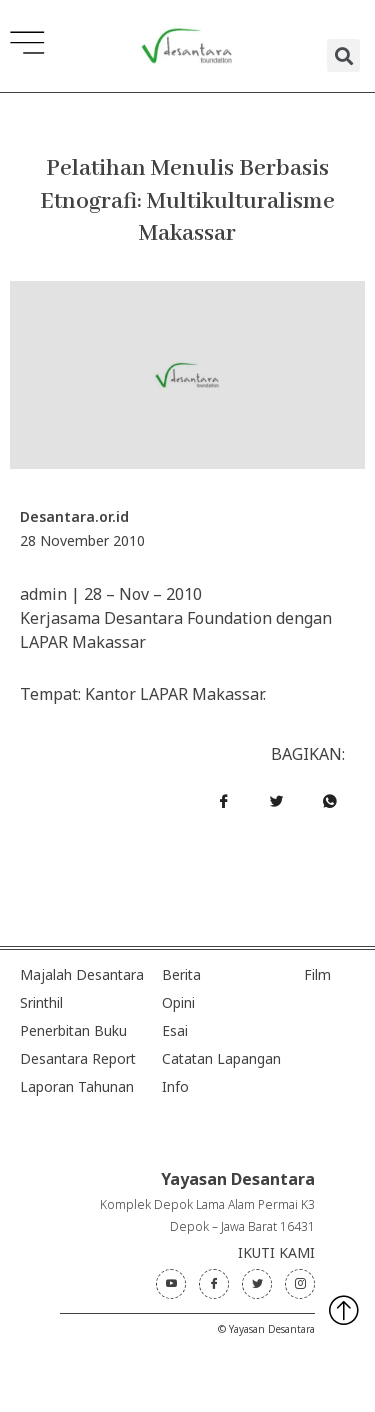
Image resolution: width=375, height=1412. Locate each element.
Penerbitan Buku (73, 1030)
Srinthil (41, 1002)
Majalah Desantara (82, 974)
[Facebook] (214, 1284)
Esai (175, 1030)
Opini (178, 1002)
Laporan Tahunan (77, 1086)
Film (317, 974)
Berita (181, 974)
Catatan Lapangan (221, 1058)
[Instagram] (300, 1284)
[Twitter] (257, 1284)
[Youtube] (171, 1284)
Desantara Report (78, 1058)
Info (175, 1086)
